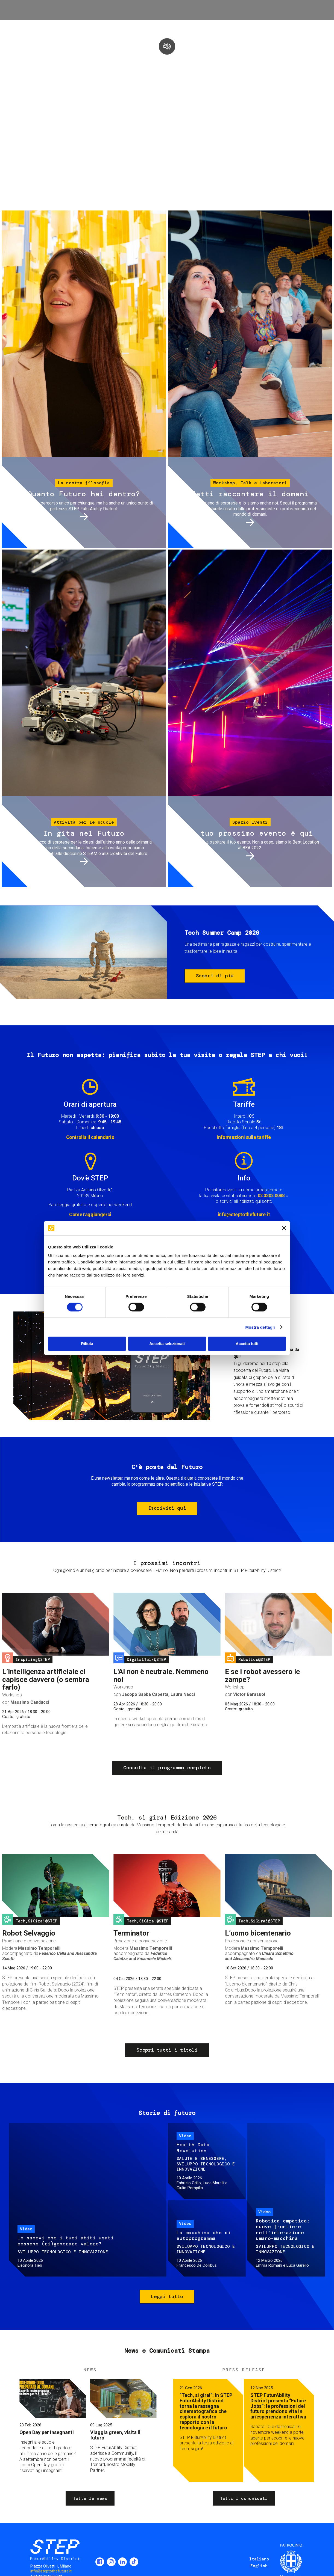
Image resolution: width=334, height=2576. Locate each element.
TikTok (134, 2561)
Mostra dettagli (260, 1327)
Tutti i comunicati (244, 2498)
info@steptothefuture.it (244, 1214)
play (167, 46)
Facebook (99, 2561)
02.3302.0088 (271, 1195)
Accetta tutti (247, 1343)
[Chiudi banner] (284, 1228)
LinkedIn (122, 2561)
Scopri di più (215, 975)
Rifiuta (87, 1343)
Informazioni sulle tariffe (244, 1137)
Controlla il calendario (90, 1137)
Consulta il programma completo (166, 1767)
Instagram (111, 2561)
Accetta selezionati (166, 1343)
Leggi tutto (167, 2296)
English (259, 2566)
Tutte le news (90, 2498)
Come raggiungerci (90, 1214)
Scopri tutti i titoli (166, 2050)
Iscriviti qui (167, 1508)
